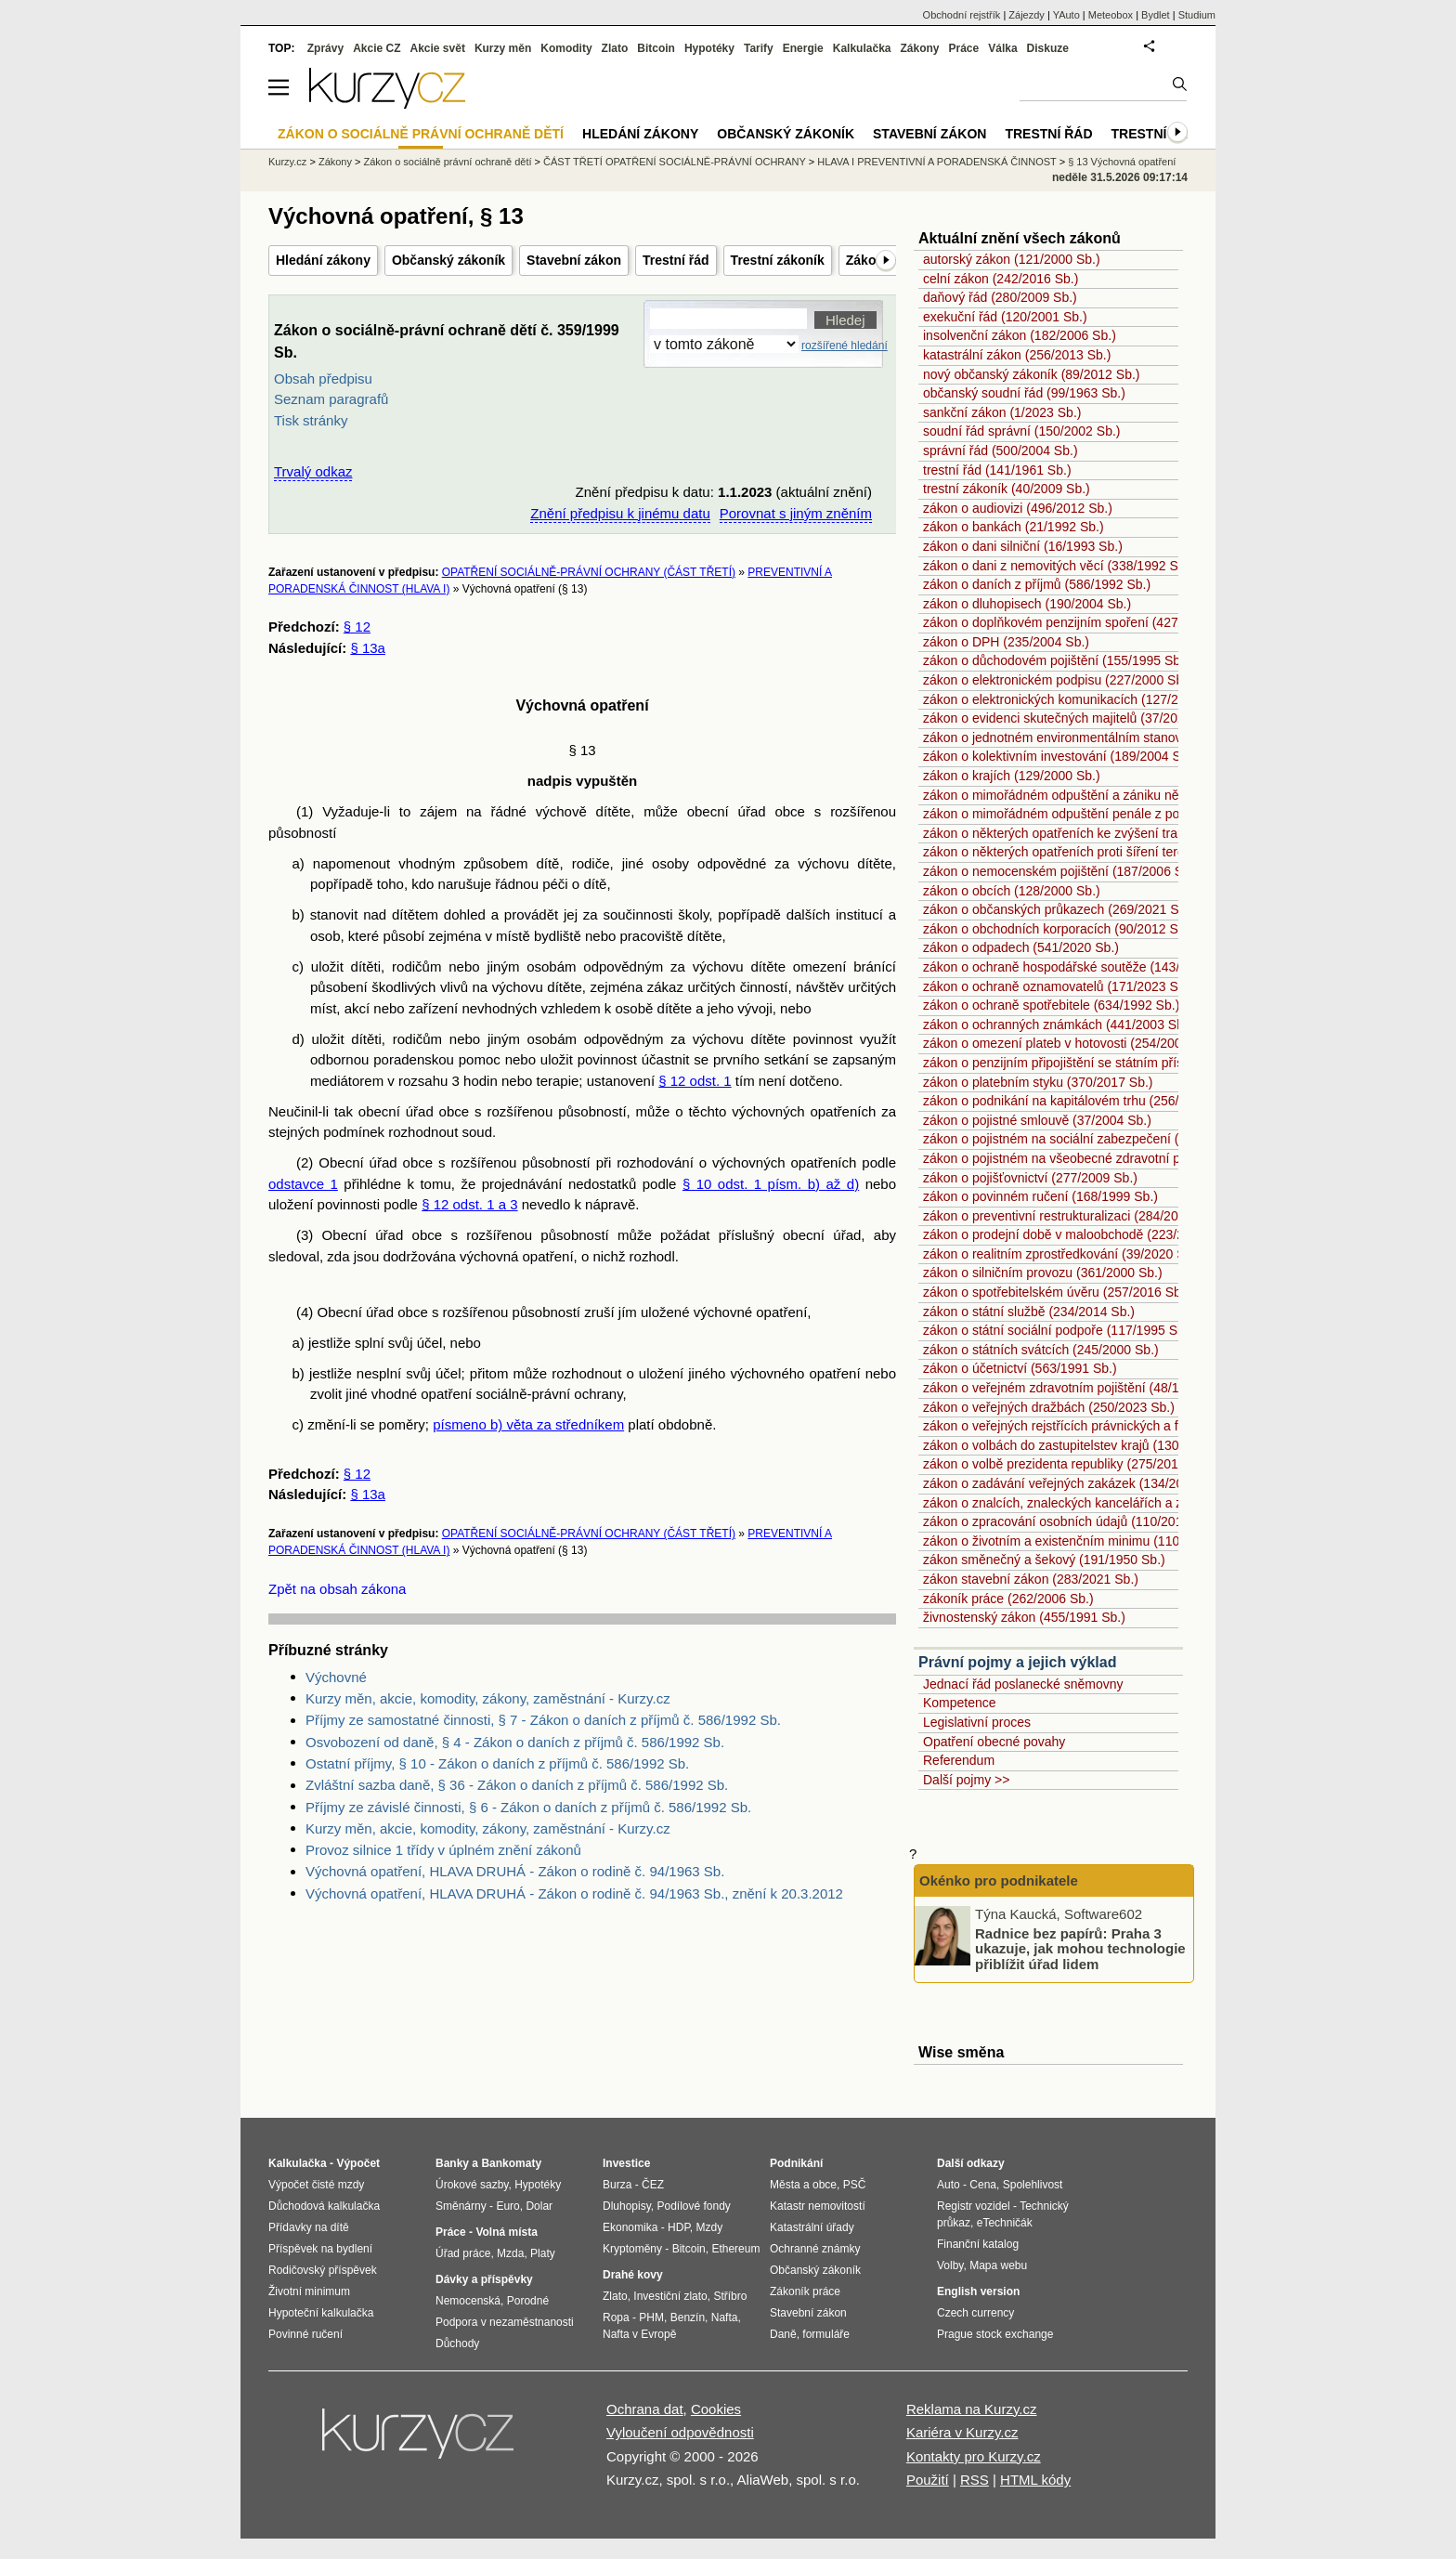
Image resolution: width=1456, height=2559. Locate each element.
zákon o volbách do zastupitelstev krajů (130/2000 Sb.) (1081, 1445)
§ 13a (367, 648)
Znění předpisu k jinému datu (619, 513)
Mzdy (709, 2227)
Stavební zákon (573, 260)
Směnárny (461, 2206)
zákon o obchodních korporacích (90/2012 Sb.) (1058, 928)
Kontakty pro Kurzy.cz (973, 2456)
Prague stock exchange (995, 2334)
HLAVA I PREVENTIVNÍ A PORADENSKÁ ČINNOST (936, 161)
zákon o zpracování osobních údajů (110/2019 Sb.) (1070, 1521)
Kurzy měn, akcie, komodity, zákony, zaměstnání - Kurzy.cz (488, 1698)
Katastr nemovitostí (817, 2206)
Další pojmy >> (966, 1779)
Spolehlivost (1033, 2184)
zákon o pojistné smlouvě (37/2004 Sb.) (1037, 1120)
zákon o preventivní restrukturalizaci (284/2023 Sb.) (1071, 1215)
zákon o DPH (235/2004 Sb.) (1006, 641)
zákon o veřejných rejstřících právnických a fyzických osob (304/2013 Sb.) (1135, 1425)
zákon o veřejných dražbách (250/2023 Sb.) (1049, 1407)
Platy (542, 2253)
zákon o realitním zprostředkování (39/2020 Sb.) (1062, 1254)
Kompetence (959, 1702)
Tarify (759, 48)
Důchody (457, 2343)
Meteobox (1110, 14)
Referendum (958, 1760)
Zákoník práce (805, 2291)
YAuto (1066, 14)
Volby (950, 2265)
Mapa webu (998, 2265)
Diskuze (1048, 48)
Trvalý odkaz (313, 471)
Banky (452, 2163)
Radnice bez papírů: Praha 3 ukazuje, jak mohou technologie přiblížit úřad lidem (1080, 1948)
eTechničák (1005, 2222)
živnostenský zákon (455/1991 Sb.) (1024, 1617)
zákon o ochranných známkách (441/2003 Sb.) (1057, 1024)
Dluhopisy (627, 2206)
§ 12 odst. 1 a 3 (469, 1204)
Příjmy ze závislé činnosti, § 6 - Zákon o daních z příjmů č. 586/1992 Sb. (528, 1807)
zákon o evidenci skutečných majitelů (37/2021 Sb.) (1071, 718)
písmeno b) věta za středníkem (528, 1424)
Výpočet (358, 2163)
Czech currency (975, 2312)
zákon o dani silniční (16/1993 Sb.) (1023, 546)
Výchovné (336, 1677)
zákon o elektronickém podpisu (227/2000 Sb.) (1057, 679)
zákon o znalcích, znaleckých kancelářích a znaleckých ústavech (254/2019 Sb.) (1154, 1502)
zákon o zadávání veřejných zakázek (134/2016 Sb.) (1074, 1483)
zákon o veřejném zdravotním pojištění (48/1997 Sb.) (1075, 1387)
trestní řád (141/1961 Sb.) (997, 470)
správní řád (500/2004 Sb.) (1000, 450)
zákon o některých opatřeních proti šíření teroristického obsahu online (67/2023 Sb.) (1165, 851)
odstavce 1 (303, 1184)
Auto (948, 2184)
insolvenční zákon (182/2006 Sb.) (1019, 335)
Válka (1002, 48)
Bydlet (1155, 14)
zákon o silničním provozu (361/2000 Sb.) (1043, 1272)
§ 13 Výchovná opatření (1122, 161)
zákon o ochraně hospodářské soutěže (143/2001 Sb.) (1079, 967)
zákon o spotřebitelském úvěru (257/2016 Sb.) (1056, 1292)
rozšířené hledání (844, 345)
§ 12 (357, 626)
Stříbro (730, 2296)
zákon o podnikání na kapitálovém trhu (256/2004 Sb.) (1079, 1100)
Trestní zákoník (778, 260)
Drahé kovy (633, 2274)
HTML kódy (1035, 2479)
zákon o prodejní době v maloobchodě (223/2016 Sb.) (1078, 1234)
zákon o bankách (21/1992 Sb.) (1013, 526)
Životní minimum (309, 2291)
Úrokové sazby (472, 2184)
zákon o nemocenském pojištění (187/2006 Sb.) (1061, 871)
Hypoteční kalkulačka (320, 2312)
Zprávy (325, 48)
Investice (626, 2163)
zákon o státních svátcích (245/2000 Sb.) (1041, 1349)
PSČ (854, 2184)
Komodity (566, 48)
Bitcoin (656, 48)
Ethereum (735, 2248)
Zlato (615, 48)
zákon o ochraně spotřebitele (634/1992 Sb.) (1051, 1005)
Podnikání (796, 2163)
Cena (982, 2184)
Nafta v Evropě (639, 2334)
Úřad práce (463, 2253)
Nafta (724, 2317)
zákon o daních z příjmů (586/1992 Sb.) (1036, 584)
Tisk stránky (310, 420)
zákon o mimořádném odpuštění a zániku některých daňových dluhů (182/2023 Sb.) (1164, 795)
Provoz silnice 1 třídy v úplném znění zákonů (443, 1850)
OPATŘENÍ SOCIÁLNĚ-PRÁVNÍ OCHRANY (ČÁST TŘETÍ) (588, 572)
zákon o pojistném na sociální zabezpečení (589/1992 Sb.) (1091, 1138)
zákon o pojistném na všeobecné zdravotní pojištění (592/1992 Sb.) (1117, 1158)
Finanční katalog (978, 2244)
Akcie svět (437, 48)
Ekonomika (630, 2227)
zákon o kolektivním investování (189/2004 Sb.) (1059, 756)
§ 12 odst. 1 (694, 1081)
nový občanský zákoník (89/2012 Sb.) (1031, 374)
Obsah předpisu (323, 378)
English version (978, 2291)
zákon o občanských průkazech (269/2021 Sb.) (1058, 909)
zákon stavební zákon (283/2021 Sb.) (1030, 1579)
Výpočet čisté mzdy (316, 2184)
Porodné (528, 2300)
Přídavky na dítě (308, 2227)
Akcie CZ (376, 48)
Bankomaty (511, 2163)
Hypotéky (709, 48)
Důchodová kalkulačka (324, 2206)
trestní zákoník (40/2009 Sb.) (1006, 488)
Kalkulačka (862, 48)
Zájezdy (1026, 14)
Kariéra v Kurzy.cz (962, 2432)
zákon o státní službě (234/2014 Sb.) (1029, 1311)
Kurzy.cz (287, 161)
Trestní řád (676, 260)
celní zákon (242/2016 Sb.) (1000, 278)
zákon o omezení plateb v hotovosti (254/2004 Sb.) (1069, 1043)
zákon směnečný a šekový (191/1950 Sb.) (1044, 1559)
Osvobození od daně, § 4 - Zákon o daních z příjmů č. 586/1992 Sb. (515, 1742)
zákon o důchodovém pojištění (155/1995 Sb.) (1056, 660)
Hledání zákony (323, 260)
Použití (927, 2479)
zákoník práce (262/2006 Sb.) (1008, 1598)
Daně (783, 2334)
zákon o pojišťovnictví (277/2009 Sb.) (1030, 1177)
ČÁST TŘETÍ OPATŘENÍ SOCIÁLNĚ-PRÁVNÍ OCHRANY (674, 161)
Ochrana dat (644, 2409)
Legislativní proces (977, 1722)
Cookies (716, 2409)
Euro (507, 2206)
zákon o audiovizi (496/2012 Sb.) (1017, 508)
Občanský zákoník (448, 260)
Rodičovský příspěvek (322, 2270)
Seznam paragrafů (331, 399)
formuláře (826, 2334)
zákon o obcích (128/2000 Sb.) (1011, 890)
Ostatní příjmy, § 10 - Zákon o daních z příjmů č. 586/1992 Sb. (497, 1763)
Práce (964, 48)
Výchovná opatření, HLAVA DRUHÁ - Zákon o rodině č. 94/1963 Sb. (515, 1871)
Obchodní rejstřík (962, 14)
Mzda (510, 2253)
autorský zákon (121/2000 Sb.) (1011, 259)
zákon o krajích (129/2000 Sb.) (1011, 775)
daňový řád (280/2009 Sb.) (1000, 297)
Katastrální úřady (812, 2227)
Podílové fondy (693, 2206)
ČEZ (653, 2184)
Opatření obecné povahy (994, 1741)
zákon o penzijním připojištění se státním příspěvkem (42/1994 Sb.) (1117, 1062)
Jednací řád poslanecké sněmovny (1023, 1684)
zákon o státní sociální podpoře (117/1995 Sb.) (1057, 1330)
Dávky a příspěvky (484, 2279)
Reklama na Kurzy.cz (971, 2409)
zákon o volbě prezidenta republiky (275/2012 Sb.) (1068, 1463)
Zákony (919, 48)
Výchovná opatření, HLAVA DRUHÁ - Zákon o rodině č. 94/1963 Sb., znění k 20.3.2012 (574, 1893)
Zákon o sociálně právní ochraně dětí (448, 161)
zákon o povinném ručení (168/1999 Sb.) (1040, 1196)
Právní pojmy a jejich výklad (1017, 1662)
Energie (803, 48)
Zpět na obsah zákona (337, 1589)
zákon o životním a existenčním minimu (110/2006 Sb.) (1081, 1541)
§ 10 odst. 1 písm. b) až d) (770, 1184)
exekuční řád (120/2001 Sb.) (1005, 316)
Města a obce (803, 2184)
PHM (651, 2317)
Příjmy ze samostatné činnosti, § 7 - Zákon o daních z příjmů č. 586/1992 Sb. (543, 1720)
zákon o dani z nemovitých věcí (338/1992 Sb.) (1058, 565)
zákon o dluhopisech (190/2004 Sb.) (1027, 603)
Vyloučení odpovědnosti (680, 2432)
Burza (617, 2184)
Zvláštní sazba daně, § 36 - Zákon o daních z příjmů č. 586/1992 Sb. (517, 1785)
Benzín (687, 2317)
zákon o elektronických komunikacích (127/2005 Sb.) (1075, 699)
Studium (1197, 14)
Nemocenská (468, 2300)
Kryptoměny (632, 2248)
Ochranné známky (815, 2248)
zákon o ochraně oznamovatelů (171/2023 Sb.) (1058, 986)
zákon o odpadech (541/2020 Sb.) (1021, 947)
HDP (679, 2227)
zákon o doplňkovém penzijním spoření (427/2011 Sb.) (1080, 622)
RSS (974, 2479)
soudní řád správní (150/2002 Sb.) (1021, 431)
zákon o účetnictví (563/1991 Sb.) (1020, 1368)
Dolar (539, 2206)
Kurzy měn (502, 48)
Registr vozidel (973, 2206)
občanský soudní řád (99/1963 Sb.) (1024, 392)
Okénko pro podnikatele (998, 1880)
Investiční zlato (670, 2296)
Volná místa (506, 2232)
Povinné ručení (305, 2334)
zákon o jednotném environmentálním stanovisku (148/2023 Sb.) (1108, 737)
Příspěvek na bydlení (320, 2248)
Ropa (616, 2317)
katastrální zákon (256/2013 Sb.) (1017, 354)
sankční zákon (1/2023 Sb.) (1002, 412)
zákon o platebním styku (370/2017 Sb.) (1037, 1082)
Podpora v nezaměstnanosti (505, 2322)
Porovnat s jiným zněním (796, 513)
